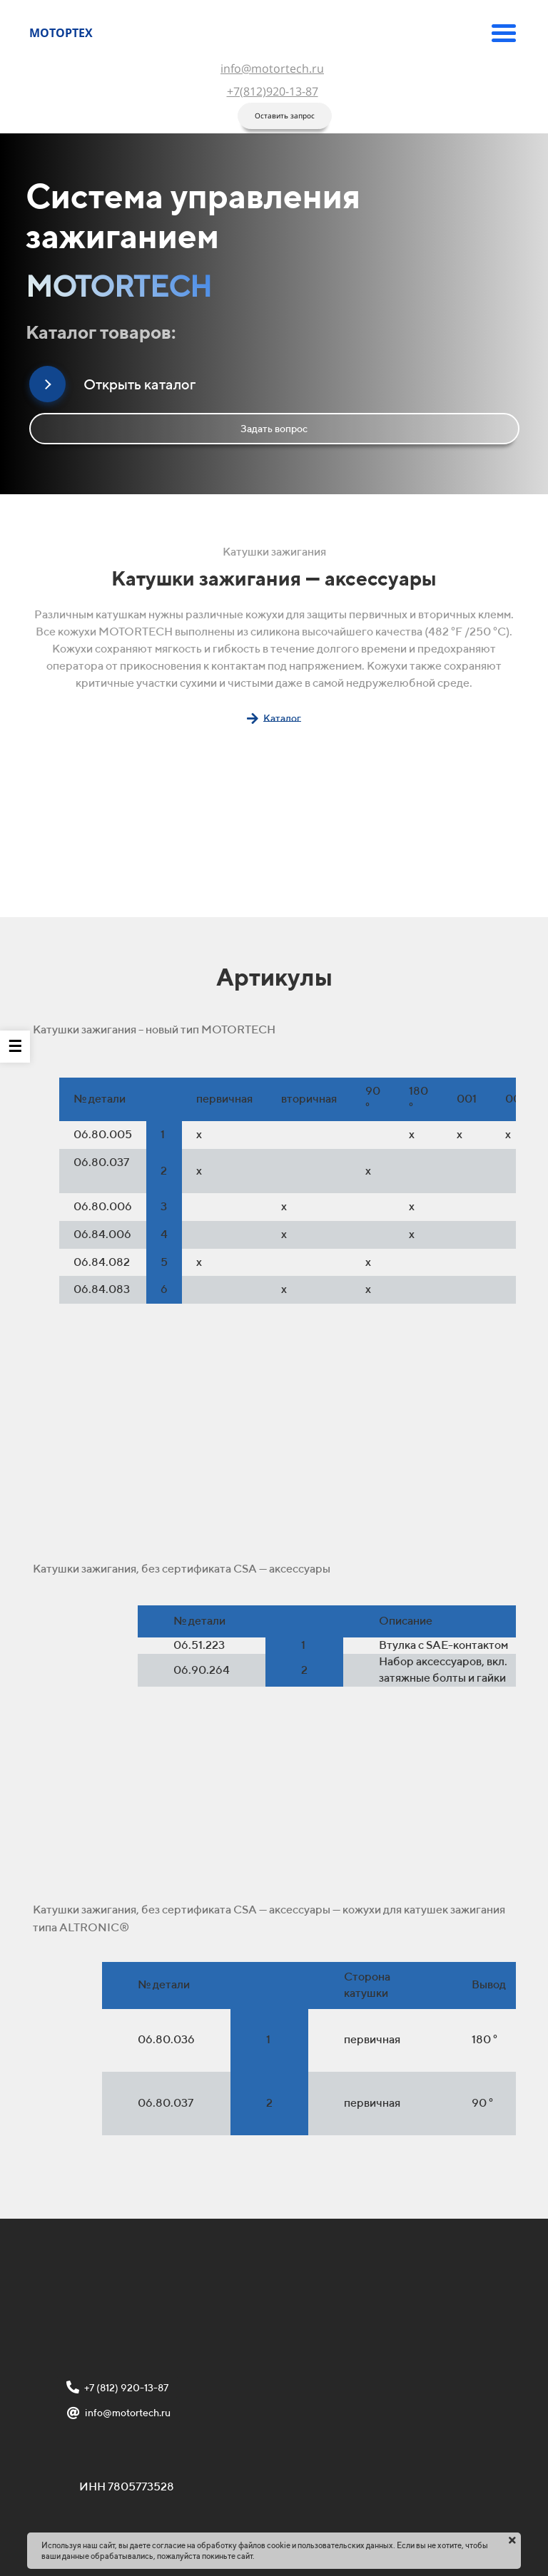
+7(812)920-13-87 (272, 91)
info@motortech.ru (272, 68)
